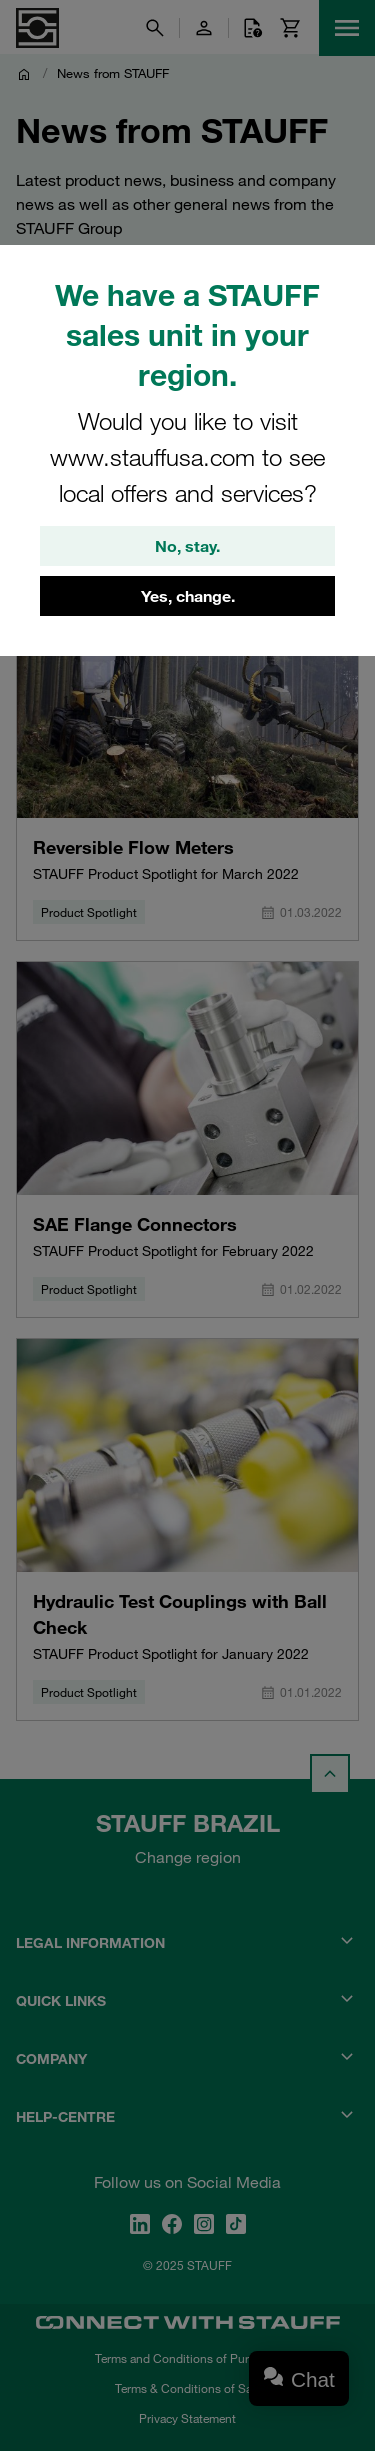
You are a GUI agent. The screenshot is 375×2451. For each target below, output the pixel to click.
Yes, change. (188, 596)
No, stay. (187, 546)
